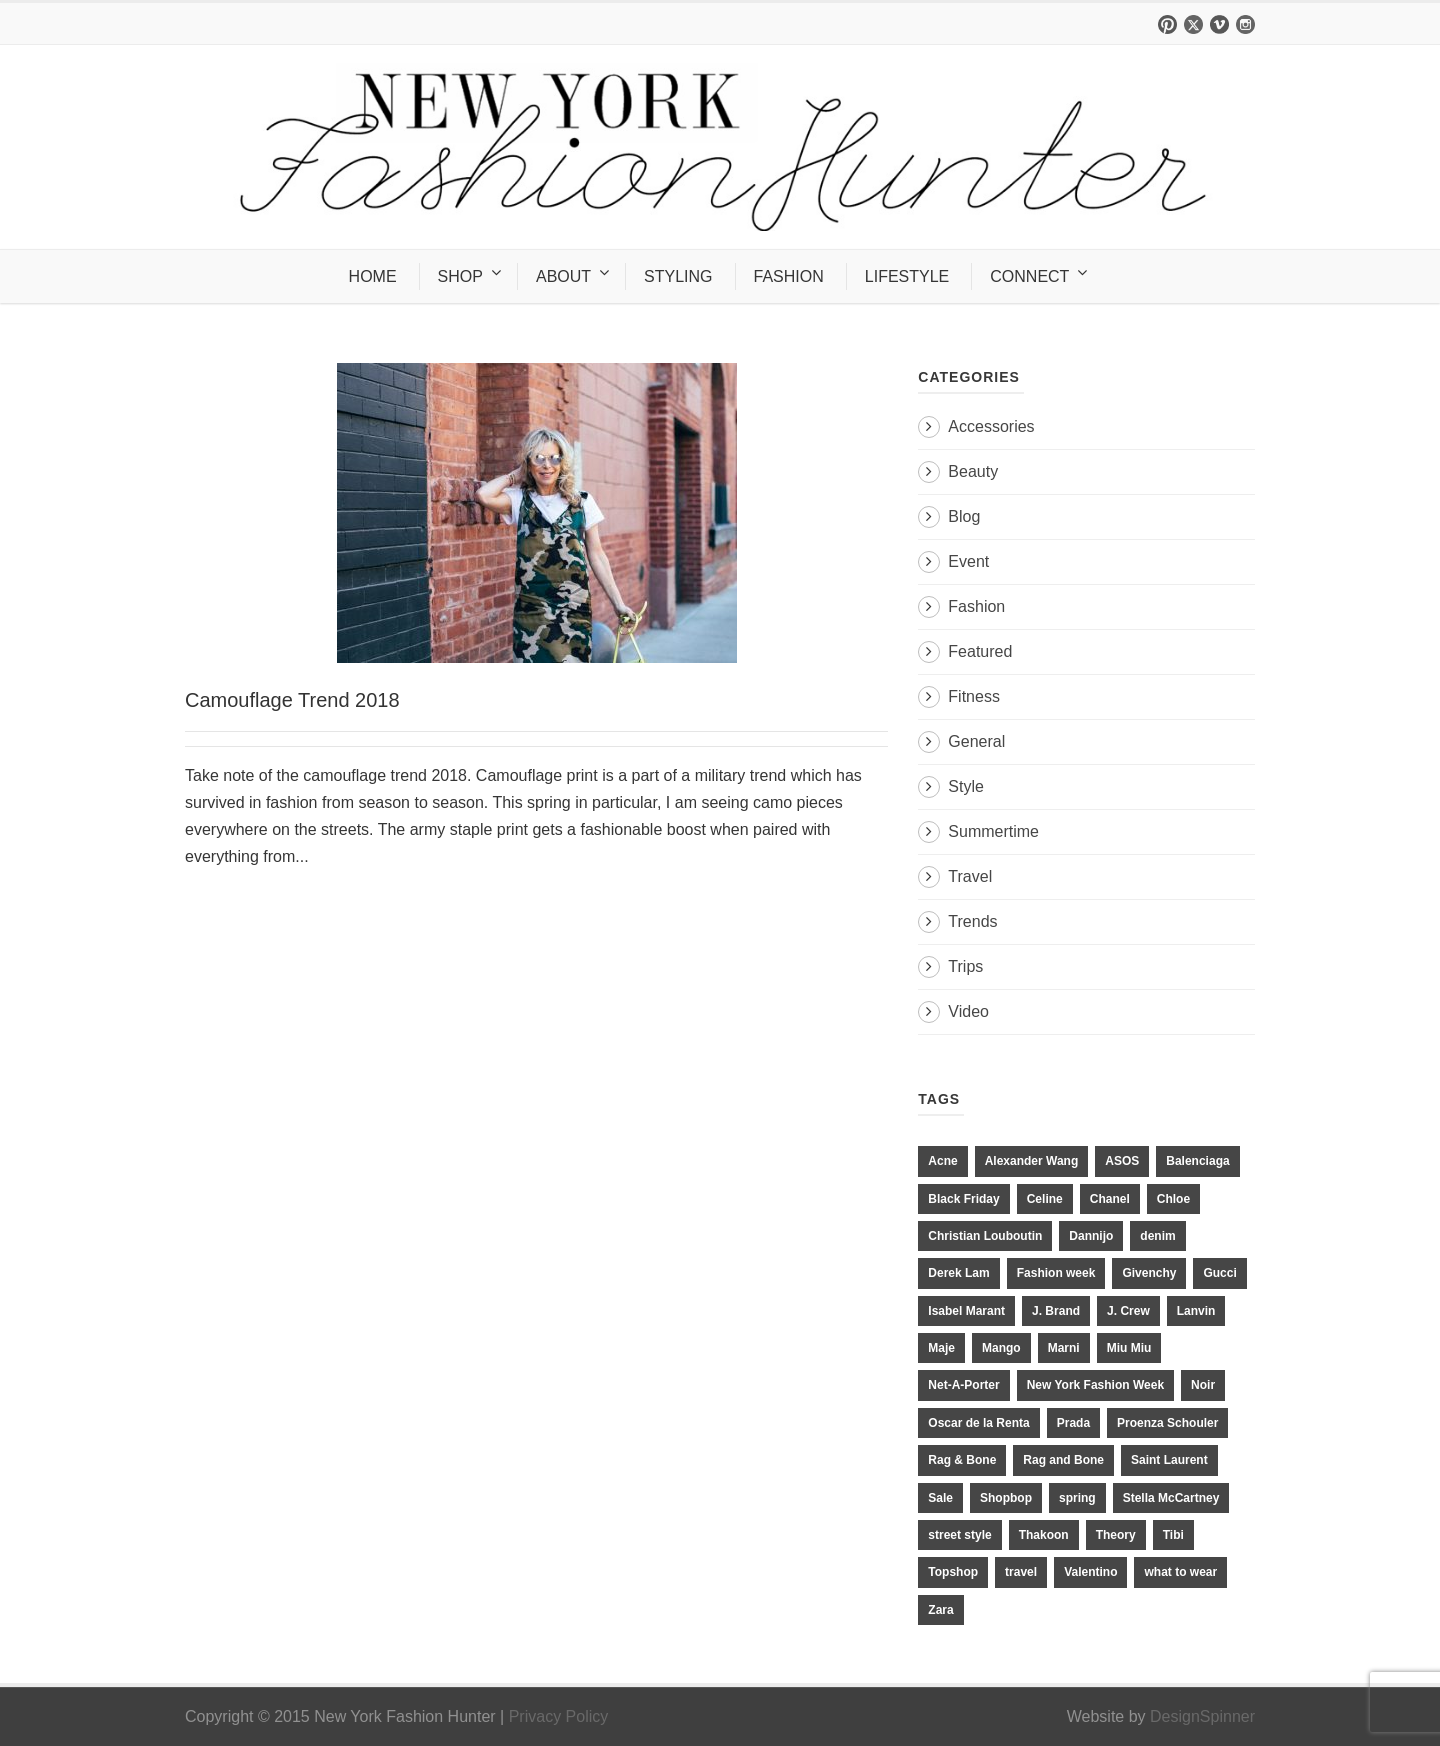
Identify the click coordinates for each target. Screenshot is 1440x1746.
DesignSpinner (1202, 1716)
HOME (373, 276)
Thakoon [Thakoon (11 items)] (1044, 1535)
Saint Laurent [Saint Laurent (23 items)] (1169, 1460)
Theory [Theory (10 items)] (1116, 1535)
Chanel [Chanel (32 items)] (1110, 1199)
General (976, 741)
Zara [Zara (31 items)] (940, 1610)
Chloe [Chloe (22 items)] (1173, 1199)
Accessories (991, 426)
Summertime (993, 831)
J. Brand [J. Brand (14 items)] (1056, 1311)
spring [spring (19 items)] (1077, 1498)
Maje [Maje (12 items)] (941, 1348)
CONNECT (1029, 276)
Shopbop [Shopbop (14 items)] (1006, 1498)
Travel (970, 876)
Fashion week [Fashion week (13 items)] (1056, 1273)
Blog (964, 516)
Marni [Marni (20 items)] (1064, 1348)
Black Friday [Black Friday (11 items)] (963, 1199)
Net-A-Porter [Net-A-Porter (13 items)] (963, 1385)
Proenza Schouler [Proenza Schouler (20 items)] (1167, 1423)
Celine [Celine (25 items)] (1045, 1199)
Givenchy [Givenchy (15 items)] (1149, 1273)
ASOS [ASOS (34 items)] (1122, 1161)
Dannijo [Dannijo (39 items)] (1091, 1236)
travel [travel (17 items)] (1021, 1572)
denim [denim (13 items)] (1157, 1236)
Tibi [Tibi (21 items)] (1173, 1535)
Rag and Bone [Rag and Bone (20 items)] (1063, 1460)
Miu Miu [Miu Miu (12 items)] (1129, 1348)
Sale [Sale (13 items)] (940, 1498)
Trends (972, 921)
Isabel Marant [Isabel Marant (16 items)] (966, 1311)
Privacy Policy (559, 1716)
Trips (965, 966)
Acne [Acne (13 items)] (942, 1161)
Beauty (973, 471)
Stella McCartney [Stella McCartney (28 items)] (1171, 1498)
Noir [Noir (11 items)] (1203, 1385)
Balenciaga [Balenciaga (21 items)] (1197, 1161)
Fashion (976, 606)
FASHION (789, 276)
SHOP (460, 276)
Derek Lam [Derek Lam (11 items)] (958, 1273)
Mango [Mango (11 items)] (1001, 1348)
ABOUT (563, 276)
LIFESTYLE (907, 276)
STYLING (678, 276)
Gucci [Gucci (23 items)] (1219, 1273)
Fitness (974, 696)
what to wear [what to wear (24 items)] (1180, 1572)
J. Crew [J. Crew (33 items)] (1128, 1311)
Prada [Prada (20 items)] (1073, 1423)
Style (966, 786)
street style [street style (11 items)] (959, 1535)
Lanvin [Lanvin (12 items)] (1196, 1311)
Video (968, 1011)
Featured (980, 651)
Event (968, 561)
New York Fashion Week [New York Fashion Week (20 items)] (1095, 1385)
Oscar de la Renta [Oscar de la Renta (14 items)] (978, 1423)
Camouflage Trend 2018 (292, 700)
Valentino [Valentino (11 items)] (1090, 1572)
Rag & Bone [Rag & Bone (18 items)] (962, 1460)
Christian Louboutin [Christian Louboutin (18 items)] (985, 1236)
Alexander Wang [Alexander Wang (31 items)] (1032, 1161)
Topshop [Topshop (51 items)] (953, 1572)
